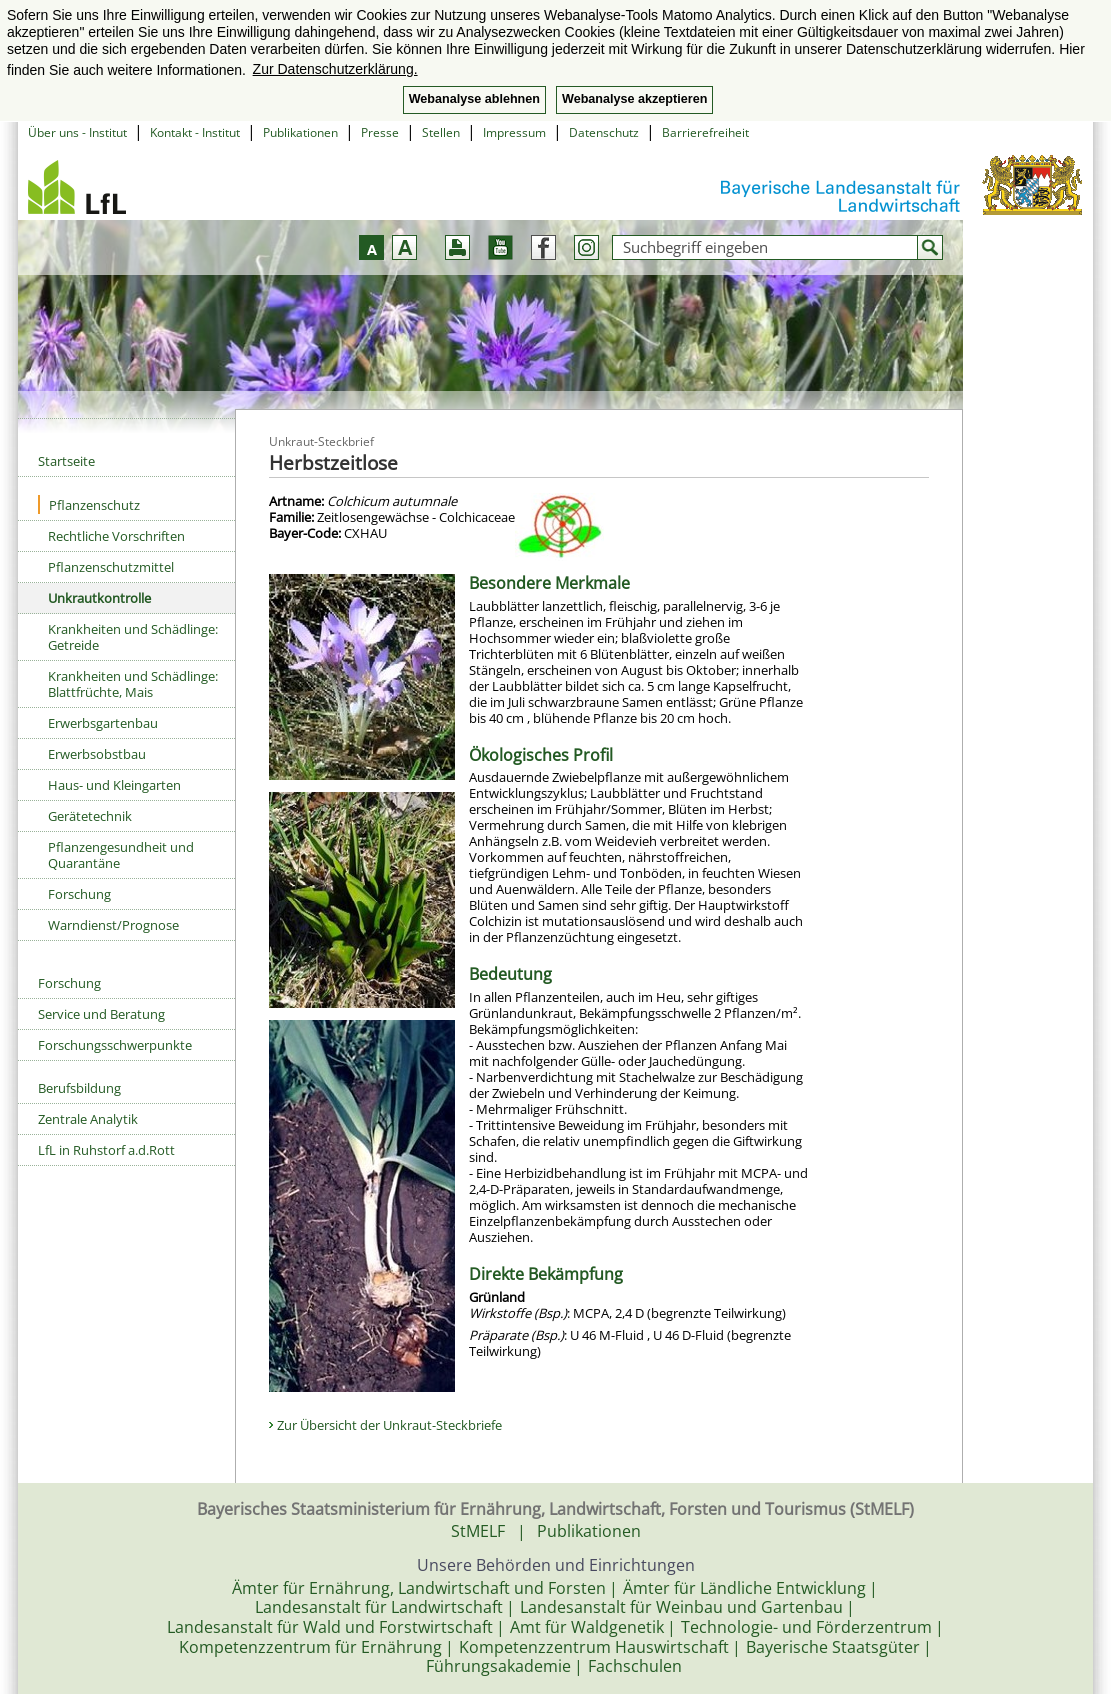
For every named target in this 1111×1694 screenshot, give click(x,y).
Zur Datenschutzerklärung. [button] (335, 69)
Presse (380, 132)
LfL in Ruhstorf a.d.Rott (106, 1150)
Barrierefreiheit (705, 132)
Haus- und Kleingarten (114, 785)
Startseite (66, 461)
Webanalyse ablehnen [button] (474, 99)
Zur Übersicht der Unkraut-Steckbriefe (389, 1425)
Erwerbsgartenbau (103, 723)
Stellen (441, 132)
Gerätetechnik (90, 816)
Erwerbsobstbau (97, 754)
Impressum (514, 132)
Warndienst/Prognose (113, 925)
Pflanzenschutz (89, 504)
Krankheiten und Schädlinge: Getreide (133, 637)
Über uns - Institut (77, 132)
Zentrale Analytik (88, 1119)
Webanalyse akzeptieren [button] (634, 99)
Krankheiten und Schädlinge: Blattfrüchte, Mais (133, 684)
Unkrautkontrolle (99, 598)
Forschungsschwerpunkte (115, 1045)
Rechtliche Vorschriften (116, 536)
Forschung (79, 894)
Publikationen (300, 132)
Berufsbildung (79, 1088)
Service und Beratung (101, 1014)
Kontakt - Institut (195, 132)
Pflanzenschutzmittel (111, 567)
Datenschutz (604, 132)
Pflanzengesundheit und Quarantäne (121, 855)
